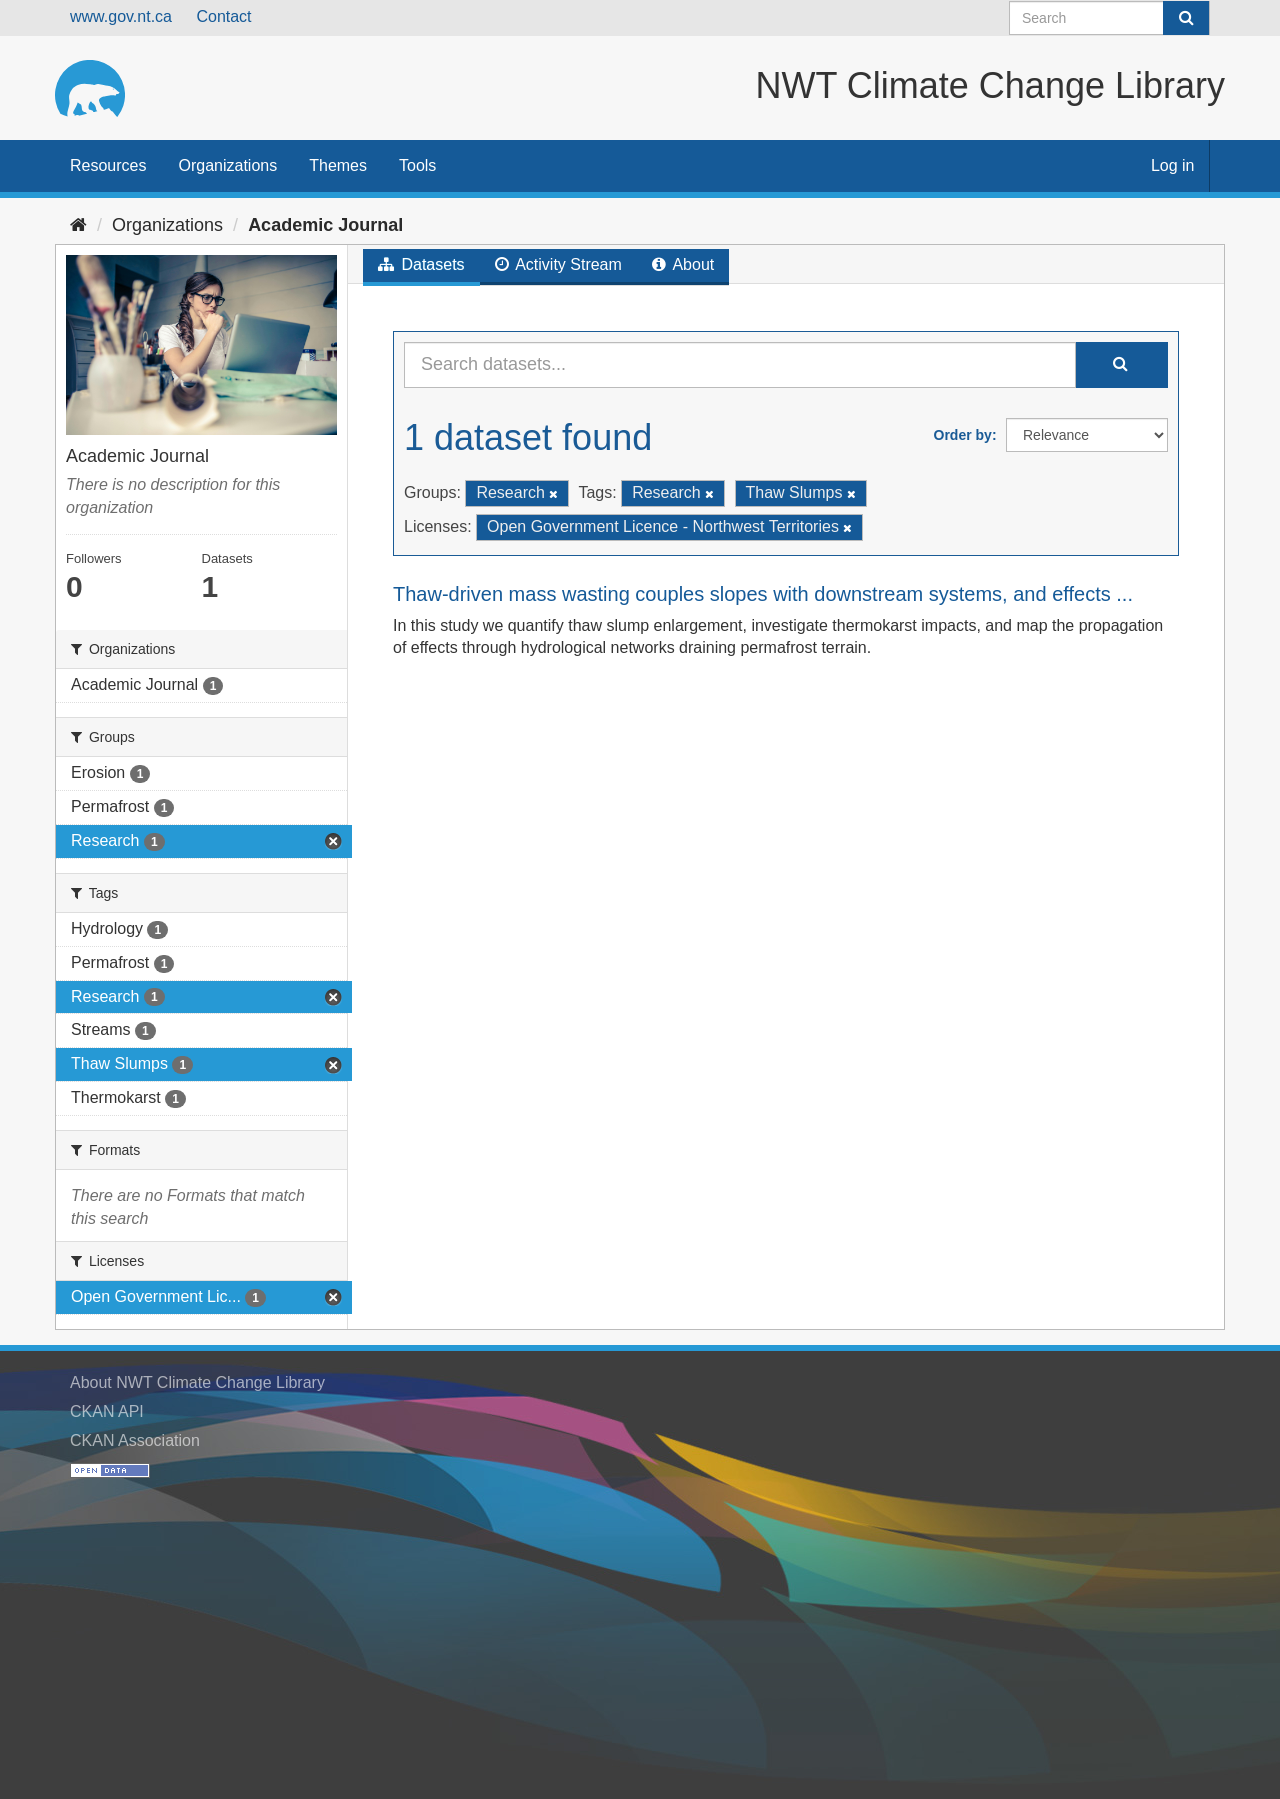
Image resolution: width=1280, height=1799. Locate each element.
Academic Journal (325, 225)
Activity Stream (558, 264)
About (683, 264)
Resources (108, 165)
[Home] (78, 225)
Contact (223, 16)
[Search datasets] (1109, 18)
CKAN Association (135, 1440)
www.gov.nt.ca (121, 16)
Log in (1173, 165)
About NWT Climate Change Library (197, 1382)
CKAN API (107, 1411)
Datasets (421, 264)
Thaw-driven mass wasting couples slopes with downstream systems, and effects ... (763, 594)
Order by (963, 435)
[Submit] (1186, 18)
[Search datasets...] (740, 365)
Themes (338, 165)
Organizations (227, 165)
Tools (417, 165)
